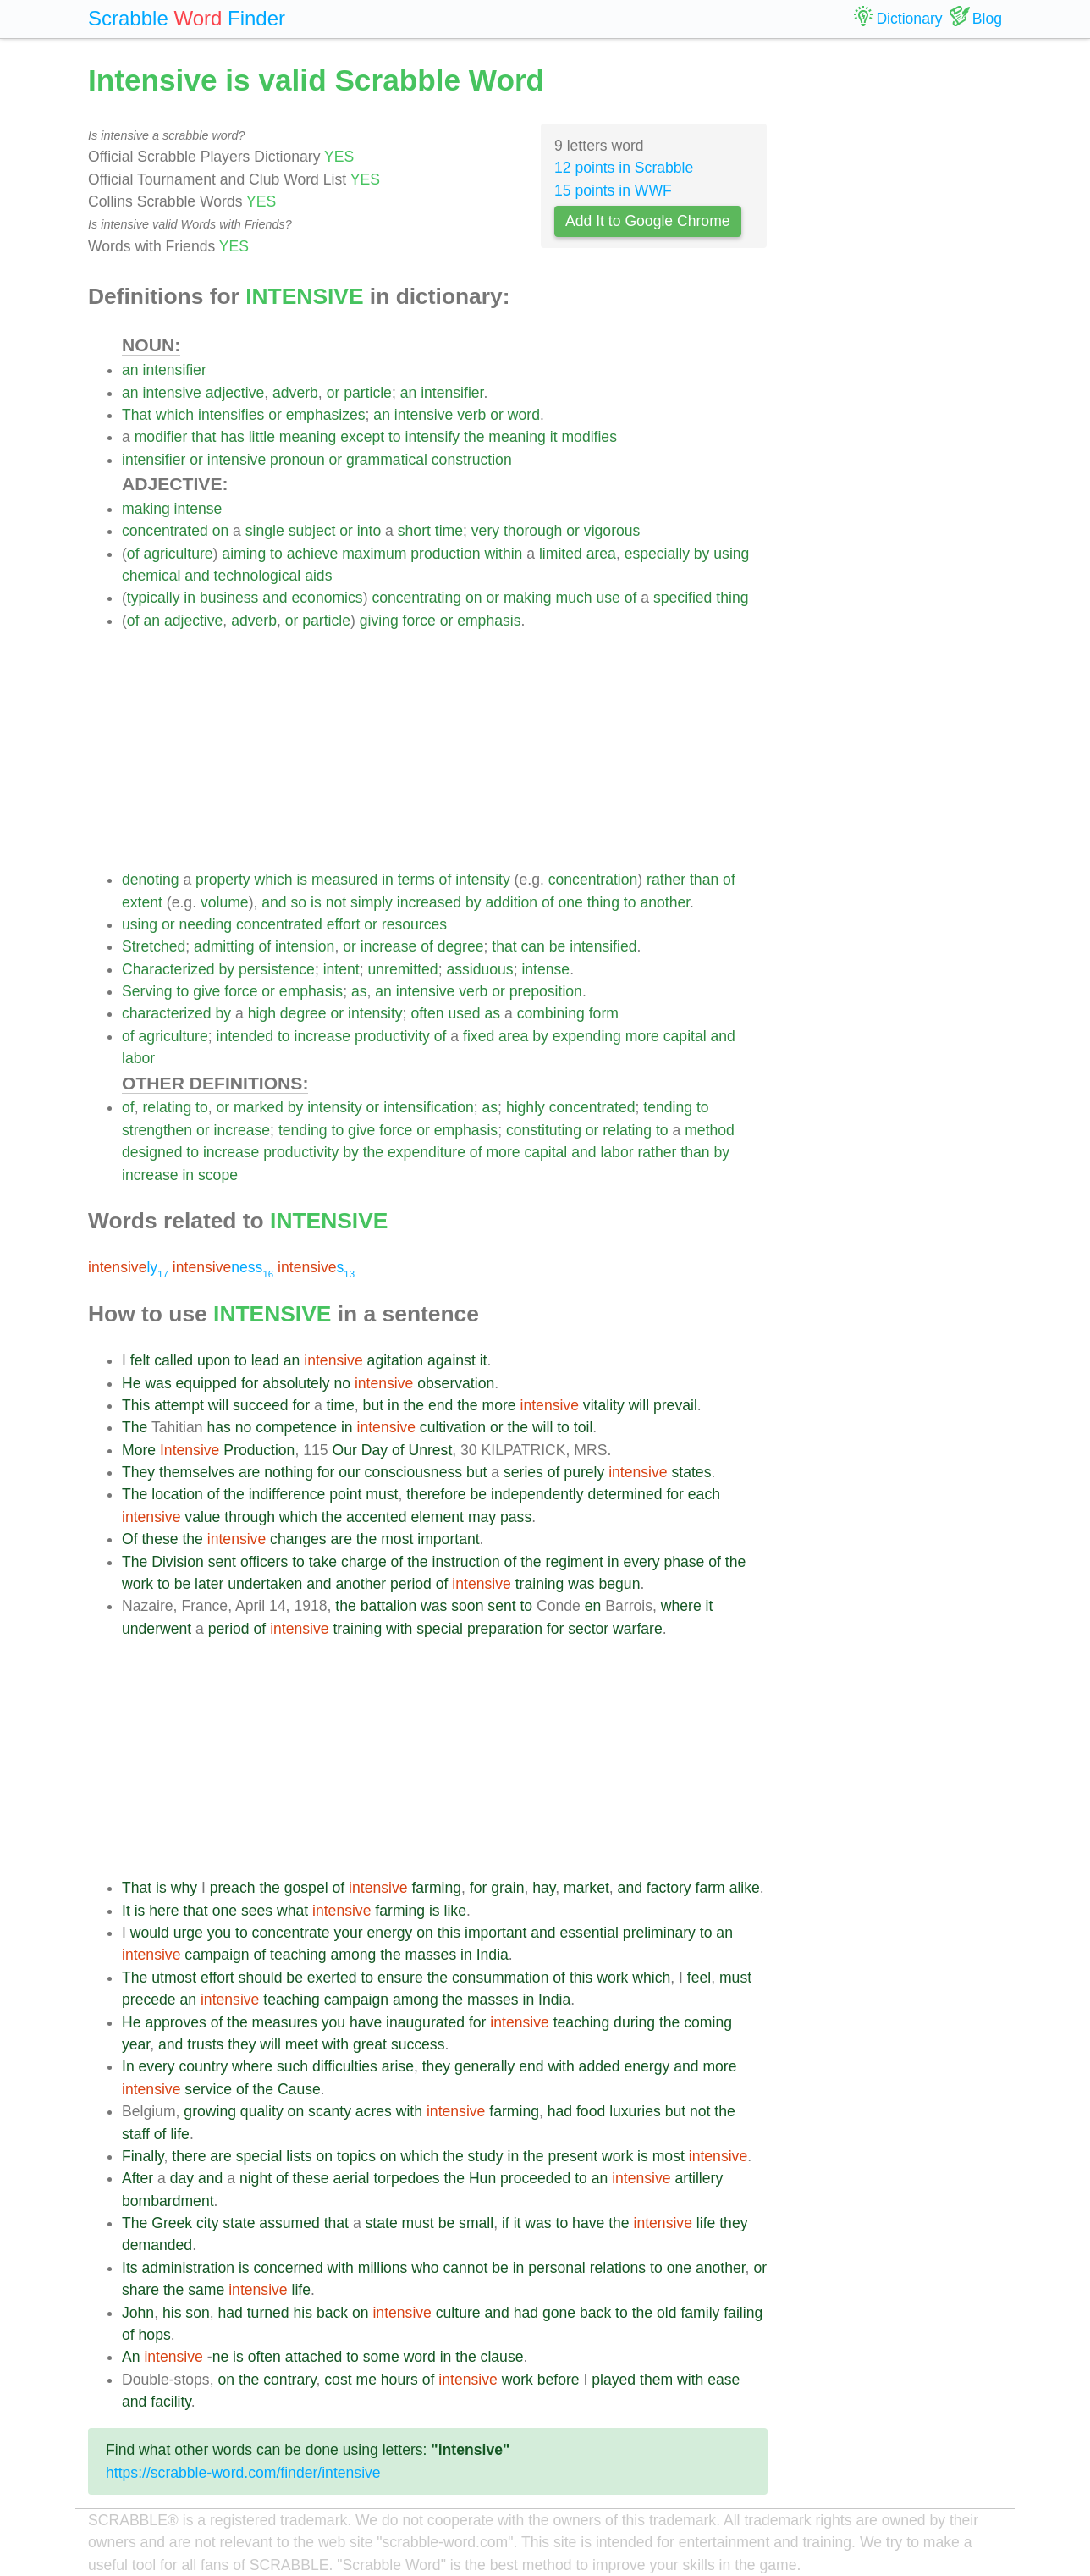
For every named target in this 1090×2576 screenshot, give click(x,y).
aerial (351, 2178)
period (411, 1583)
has (232, 436)
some (381, 2356)
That (136, 414)
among (354, 1954)
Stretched (153, 946)
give (206, 991)
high (262, 1013)
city (207, 2223)
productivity (392, 1036)
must (382, 1494)
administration (187, 2267)
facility (171, 2401)
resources (414, 924)
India (492, 1954)
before (558, 2379)
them (656, 2379)
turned (268, 2312)
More (139, 1450)
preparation (504, 1628)
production (445, 553)
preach (233, 1887)
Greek (171, 2223)
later (209, 1583)
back (332, 2312)
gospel (306, 1887)
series (523, 1472)
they (242, 2044)
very (485, 530)
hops (155, 2334)
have (366, 2022)
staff (136, 2134)
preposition (545, 991)
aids (318, 575)
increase (389, 946)
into (369, 530)
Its (130, 2267)
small (476, 2223)
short (414, 530)
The (134, 1427)
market (586, 1887)
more (642, 1036)
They (138, 1472)
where (681, 1605)
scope (218, 1175)
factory (669, 1887)
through (249, 1517)
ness (223, 1267)
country (203, 2066)
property (222, 879)
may (482, 1517)
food (590, 2111)
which (175, 414)
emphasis (488, 620)
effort (344, 924)
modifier (161, 436)
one (571, 902)
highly (525, 1107)
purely (584, 1472)
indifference (287, 1494)
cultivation (453, 1427)
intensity (482, 879)
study (486, 2156)
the (474, 436)
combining (551, 1013)
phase (683, 1561)
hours (399, 2379)
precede (149, 1999)
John (138, 2312)
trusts (205, 2044)
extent (142, 902)
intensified (603, 946)
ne (220, 2356)
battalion (389, 1605)
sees (256, 1910)
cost (337, 2379)
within (503, 553)
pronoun (297, 459)
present (572, 2156)
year (136, 2044)
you (219, 1932)
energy (390, 1932)
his (172, 2312)
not (336, 902)
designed (152, 1152)
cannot (465, 2267)
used (464, 1013)
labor (138, 1058)
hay (543, 1887)
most (397, 1539)
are (249, 1472)
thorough (533, 530)
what (292, 1910)
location (177, 1494)
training (539, 1583)
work (137, 1583)
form (604, 1013)
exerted (332, 1977)
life (180, 2134)
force (419, 620)
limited (560, 553)
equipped (206, 1383)
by (702, 553)
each (704, 1494)
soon (467, 1605)
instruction (466, 1561)
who (424, 2267)
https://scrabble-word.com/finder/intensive (243, 2472)
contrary (289, 2379)
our (349, 1472)
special (439, 1628)
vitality (604, 1405)
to (394, 436)
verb (471, 414)
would (149, 1932)
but (373, 1405)
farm (710, 1887)
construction (472, 459)
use (607, 597)
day (182, 2178)
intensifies (231, 414)
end (440, 1405)
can (533, 946)
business (229, 597)
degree (461, 946)
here (164, 1910)
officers (264, 1561)
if (505, 2223)
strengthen (157, 1130)
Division (177, 1561)
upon (213, 1360)
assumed (289, 2223)
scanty (329, 2111)
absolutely (295, 1383)
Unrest (430, 1450)
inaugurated (425, 2022)
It (126, 1910)
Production (259, 1450)
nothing (288, 1472)
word (524, 414)
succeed (261, 1405)
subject (312, 530)
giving (379, 620)
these (159, 1539)
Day (374, 1450)
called (173, 1360)
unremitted (403, 969)
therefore (435, 1494)
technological (257, 575)
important (448, 1539)
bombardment (168, 2201)
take (323, 1561)
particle (368, 392)
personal (557, 2267)
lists (298, 2156)
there (189, 2156)
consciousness (413, 1472)
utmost (173, 1977)
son (197, 2312)
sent (222, 1561)
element (437, 1517)
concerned (288, 2267)
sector (588, 1628)
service (208, 2089)
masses (431, 1954)
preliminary (659, 1932)
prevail (675, 1405)
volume (225, 902)
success (418, 2044)
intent (341, 969)
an (130, 369)
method (710, 1130)
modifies (589, 436)
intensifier (174, 369)
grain (507, 1887)
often (426, 1013)
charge (364, 1561)
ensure (400, 1977)
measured (344, 879)
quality (262, 2111)
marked (259, 1107)
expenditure (426, 1152)
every (641, 1561)
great (370, 2044)
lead (265, 1360)
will (218, 1405)
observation (455, 1383)
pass (515, 1517)
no (341, 1383)
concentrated (165, 530)
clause (502, 2356)
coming (708, 2022)
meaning (308, 436)
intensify (432, 436)
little (262, 436)
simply (371, 902)
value (202, 1517)
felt (140, 1360)
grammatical (386, 459)
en (593, 1605)
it (554, 436)
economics (327, 597)
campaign (216, 1954)
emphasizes (326, 414)
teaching (298, 1954)
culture (458, 2312)
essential (589, 1932)
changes (298, 1539)
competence (296, 1427)
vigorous (612, 530)
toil (583, 1427)
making (146, 508)
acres (373, 2111)
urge (188, 1932)
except (362, 436)
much (574, 597)
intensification (428, 1107)
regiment (574, 1561)
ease (723, 2379)
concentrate (291, 1932)
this (449, 1932)
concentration (593, 879)
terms (416, 879)
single (264, 530)
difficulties (344, 2066)
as (359, 991)
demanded (157, 2245)
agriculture (177, 553)
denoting (150, 879)
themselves (196, 1472)
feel (699, 1977)
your (347, 1932)
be (557, 946)
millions (383, 2267)
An (131, 2356)
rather (666, 879)
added (599, 2066)
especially (657, 553)
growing (210, 2111)
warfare (638, 1628)
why (184, 1887)
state (239, 2223)
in (189, 597)
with (399, 1628)
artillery (699, 2178)
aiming (244, 553)
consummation (500, 1977)
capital (685, 1036)
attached (314, 2356)
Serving (147, 991)
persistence (277, 969)
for (250, 1383)
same (206, 2289)
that (203, 436)
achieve (313, 553)
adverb (295, 392)
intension (304, 946)
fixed (478, 1036)
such (292, 2066)
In (128, 2066)
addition (511, 902)
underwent (156, 1628)
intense (198, 508)
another (665, 902)
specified (682, 597)
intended (245, 1036)
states (692, 1472)
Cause (299, 2089)
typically (153, 597)
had (560, 2111)
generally (484, 2066)
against (451, 1360)
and (196, 575)
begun (620, 1583)
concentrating (416, 597)
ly (128, 1267)
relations (618, 2267)
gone (558, 2312)
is (301, 879)
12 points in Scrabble (623, 167)
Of (130, 1539)
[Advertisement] (445, 750)
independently (537, 1494)
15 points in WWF (613, 190)
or (333, 392)
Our (344, 1450)
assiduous (479, 969)
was (158, 1383)
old (666, 2312)
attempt (179, 1405)
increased (429, 902)
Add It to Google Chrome (647, 220)
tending (667, 1107)
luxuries (635, 2111)
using (731, 553)
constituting (543, 1130)
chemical (151, 575)
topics (356, 2156)
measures (284, 2022)
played (614, 2379)
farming (436, 1887)
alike (744, 1887)
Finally (143, 2156)
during (634, 2022)
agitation (395, 1360)
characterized (167, 1013)
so (299, 902)
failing (743, 2312)
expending (587, 1036)
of (133, 553)
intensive (171, 392)
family (699, 2312)
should (261, 1977)
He (131, 1383)
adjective (235, 392)
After (137, 2178)
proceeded (535, 2178)
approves (175, 2022)
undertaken (265, 1583)
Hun (482, 2178)
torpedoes (406, 2178)
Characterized (168, 969)
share (140, 2289)
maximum (374, 553)
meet (301, 2044)
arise (398, 2066)
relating (166, 1107)
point (345, 1494)
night (255, 2178)
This (136, 1405)
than (704, 879)
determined (624, 1494)
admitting (224, 946)
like (455, 1910)
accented (376, 1517)
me (365, 2379)
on (220, 530)
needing (206, 924)
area (601, 553)
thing (732, 597)
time (449, 530)
